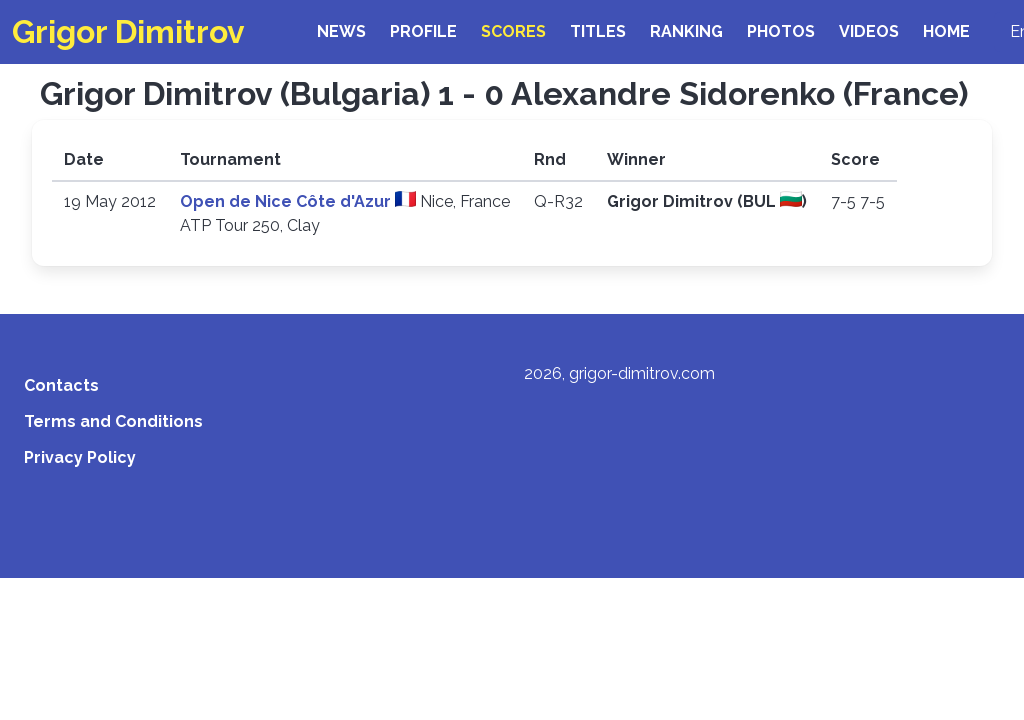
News (341, 31)
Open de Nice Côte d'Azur (287, 201)
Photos (781, 31)
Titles (598, 31)
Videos (869, 31)
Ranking (686, 31)
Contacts (61, 385)
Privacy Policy (80, 457)
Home (946, 31)
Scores (513, 31)
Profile (423, 31)
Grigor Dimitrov (128, 31)
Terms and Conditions (113, 421)
